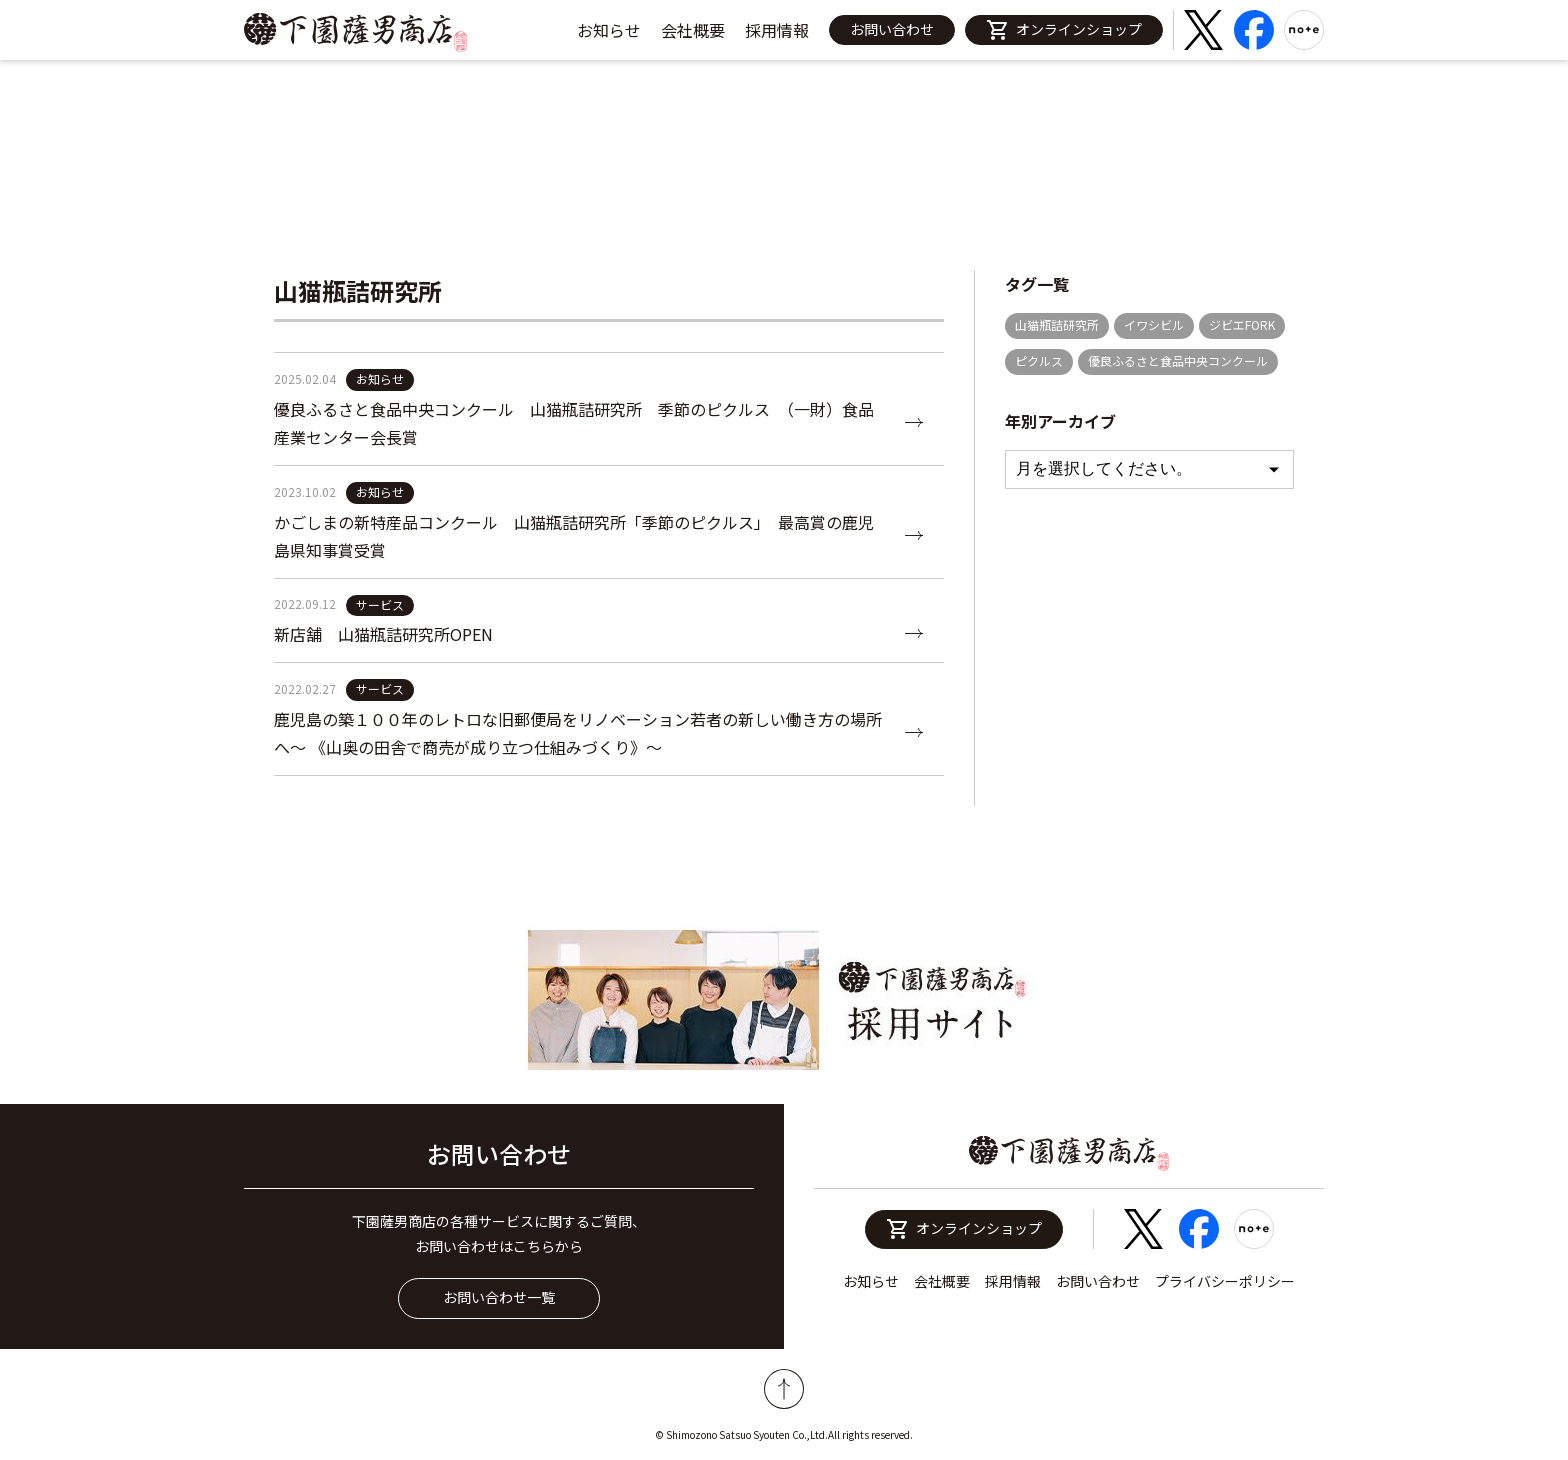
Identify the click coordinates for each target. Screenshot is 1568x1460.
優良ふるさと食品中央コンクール (1178, 360)
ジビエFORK (1242, 324)
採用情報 (777, 30)
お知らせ (609, 30)
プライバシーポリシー (1225, 1281)
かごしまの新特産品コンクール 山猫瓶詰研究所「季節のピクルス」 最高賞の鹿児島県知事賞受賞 (574, 536)
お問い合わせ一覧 (499, 1297)
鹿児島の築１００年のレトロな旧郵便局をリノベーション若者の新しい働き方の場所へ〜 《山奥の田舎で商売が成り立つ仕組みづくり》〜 (578, 733)
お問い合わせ (892, 29)
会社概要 (693, 30)
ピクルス (1039, 360)
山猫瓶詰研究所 (1057, 324)
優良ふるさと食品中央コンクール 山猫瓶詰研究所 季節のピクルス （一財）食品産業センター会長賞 (574, 423)
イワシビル (1154, 324)
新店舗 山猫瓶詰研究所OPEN (383, 634)
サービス (380, 604)
